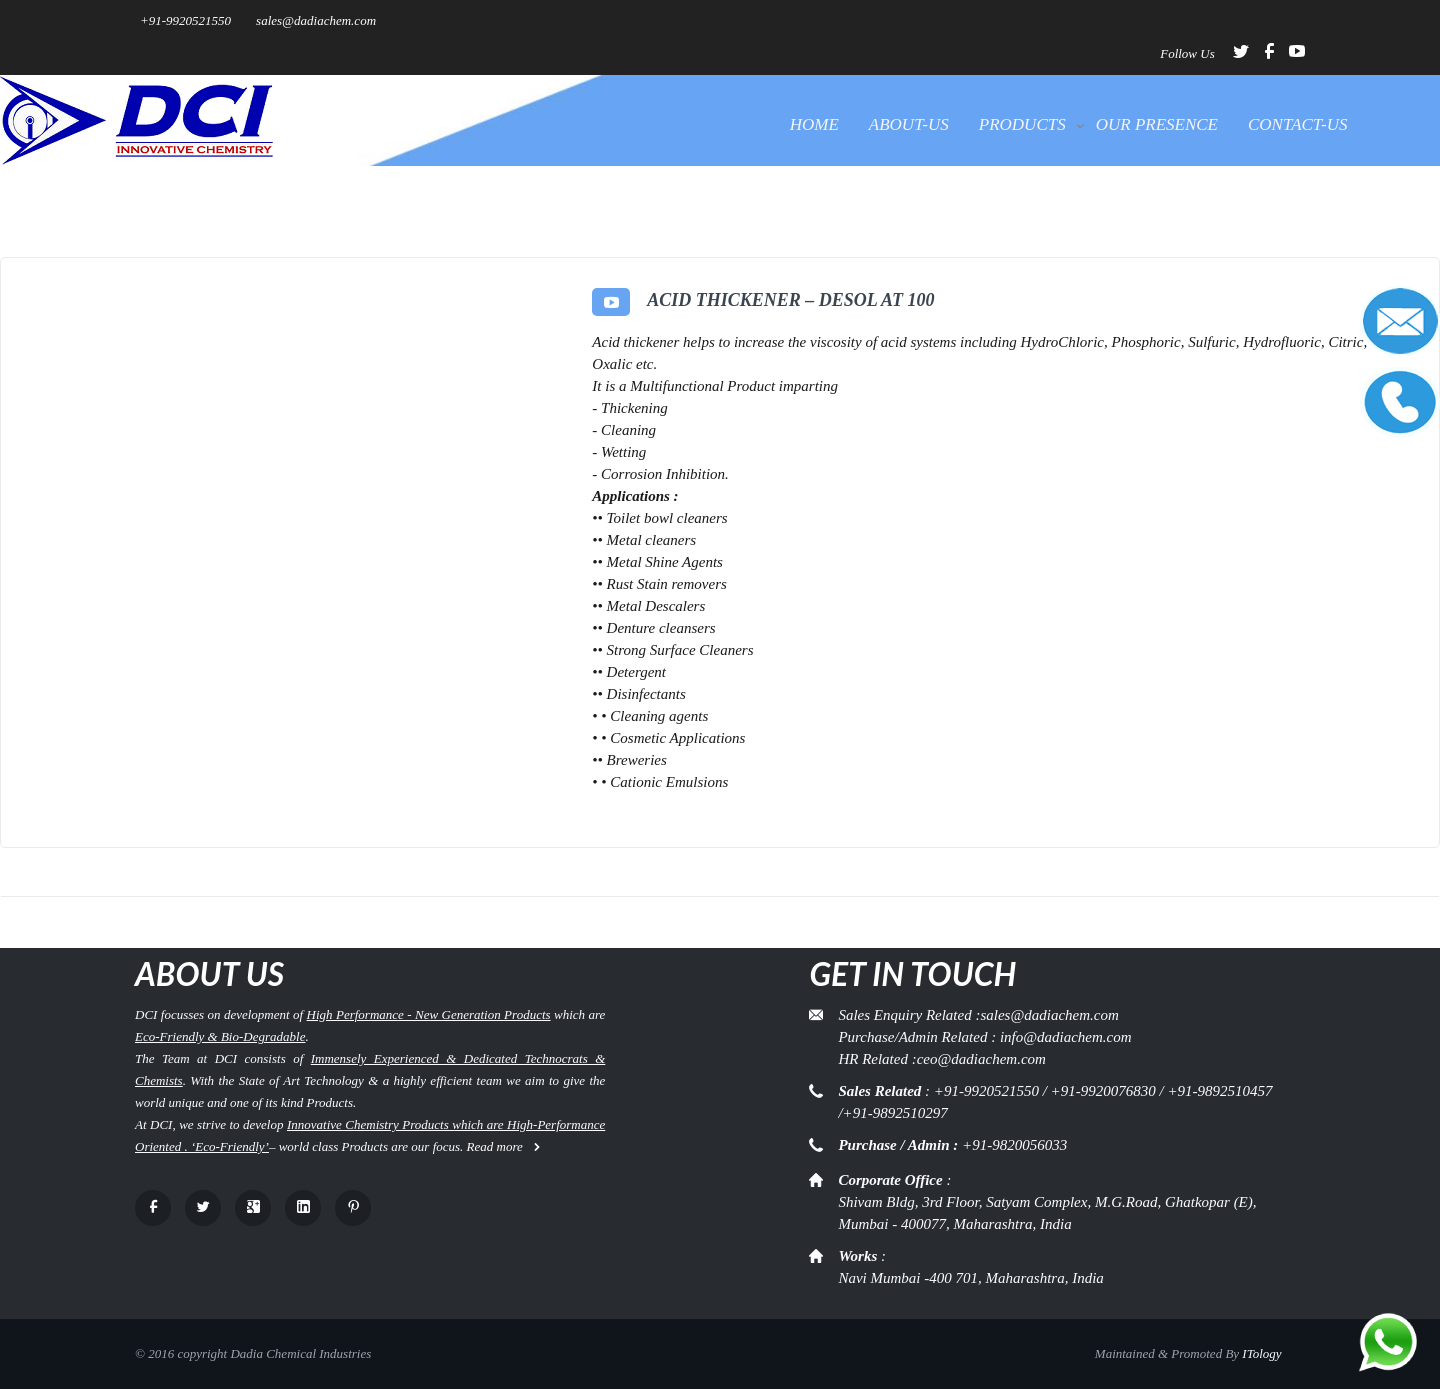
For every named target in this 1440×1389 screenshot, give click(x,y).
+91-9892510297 (895, 1113)
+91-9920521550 (185, 20)
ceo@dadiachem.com (981, 1059)
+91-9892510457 (1219, 1091)
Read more (504, 1146)
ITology (1261, 1353)
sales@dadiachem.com (316, 20)
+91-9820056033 (1014, 1145)
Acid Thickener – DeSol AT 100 (790, 300)
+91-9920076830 (1103, 1091)
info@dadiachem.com (1066, 1037)
